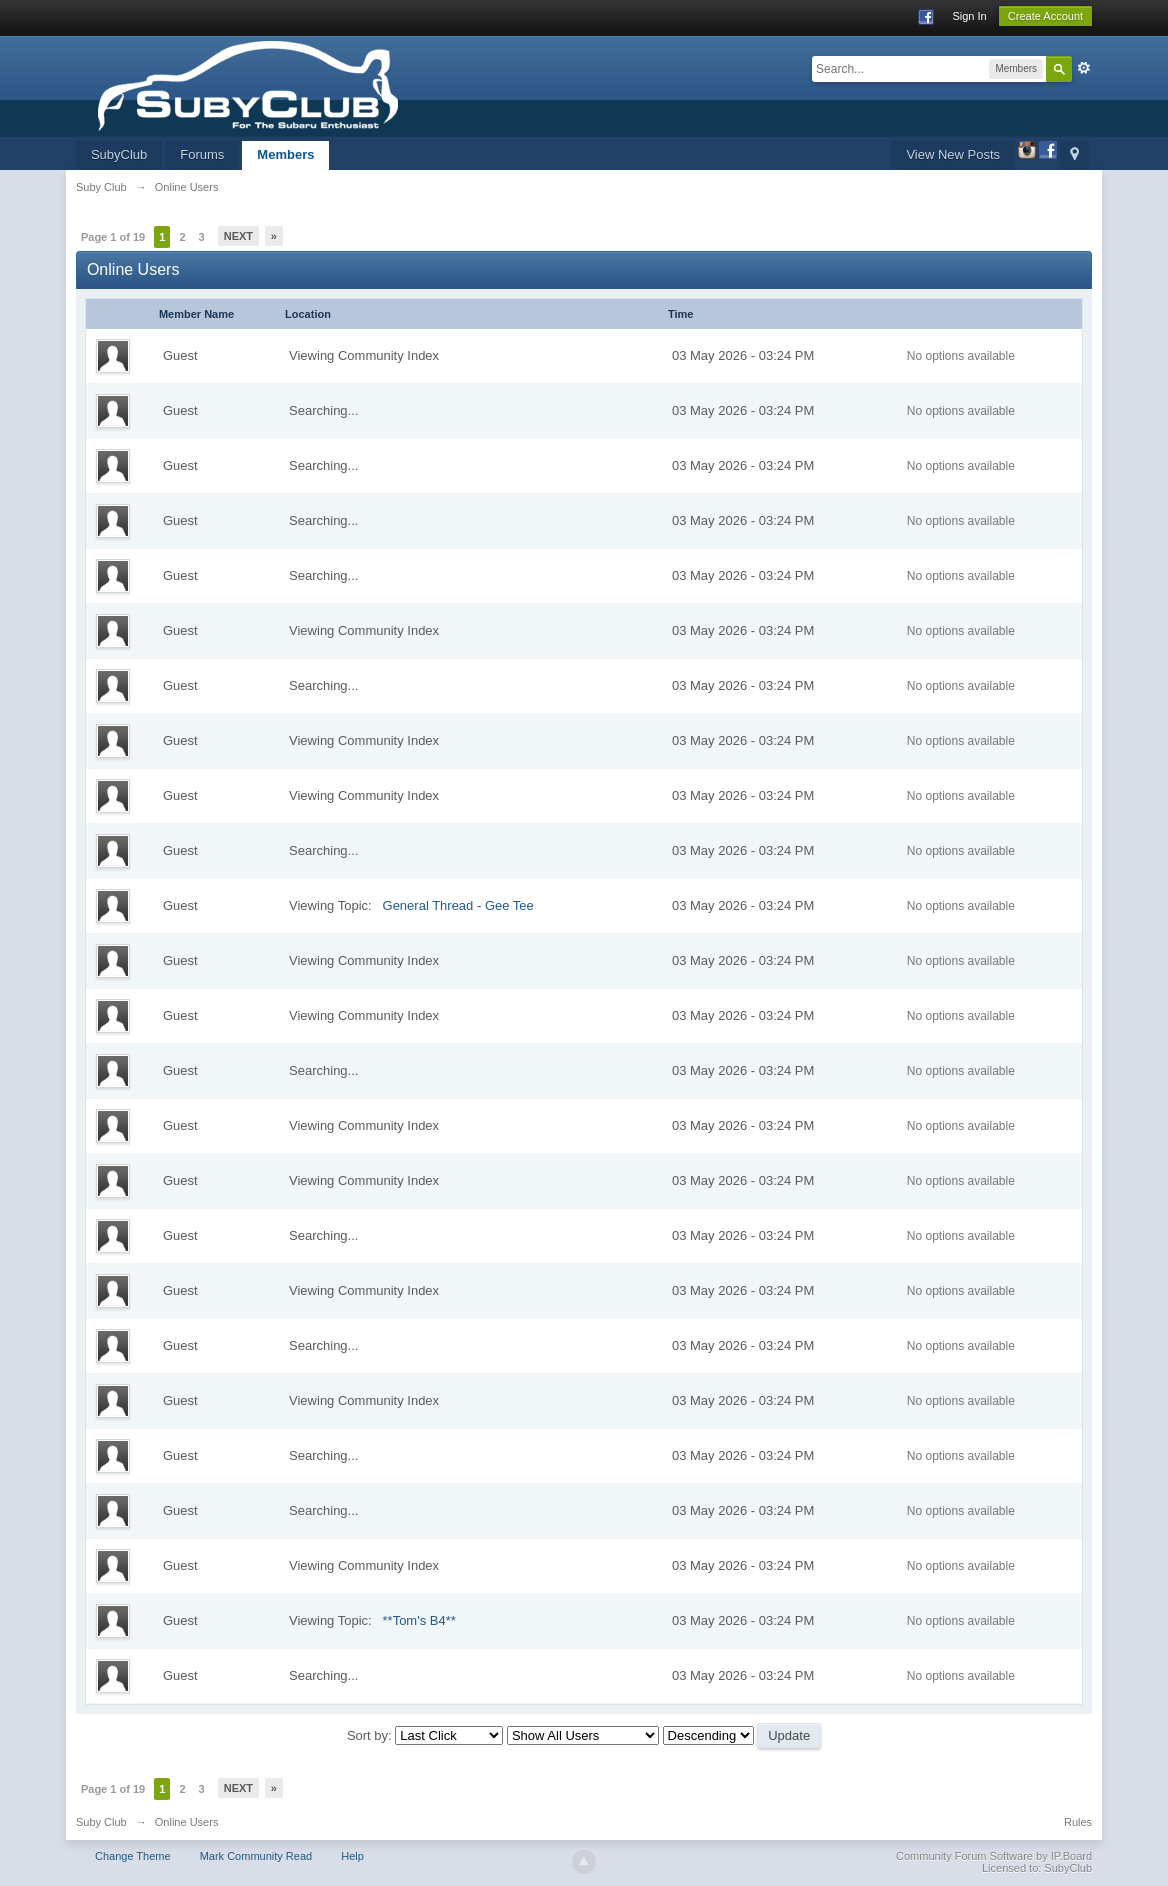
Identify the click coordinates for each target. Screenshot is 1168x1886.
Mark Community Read (256, 1856)
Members (285, 154)
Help (352, 1856)
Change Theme (133, 1856)
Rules (1078, 1822)
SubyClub (119, 154)
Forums (202, 154)
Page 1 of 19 (113, 237)
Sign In (969, 16)
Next (238, 236)
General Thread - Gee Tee (458, 905)
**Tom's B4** (419, 1620)
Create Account (1045, 16)
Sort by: (371, 1735)
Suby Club (101, 1822)
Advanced (1084, 68)
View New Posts (953, 154)
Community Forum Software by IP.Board (994, 1856)
